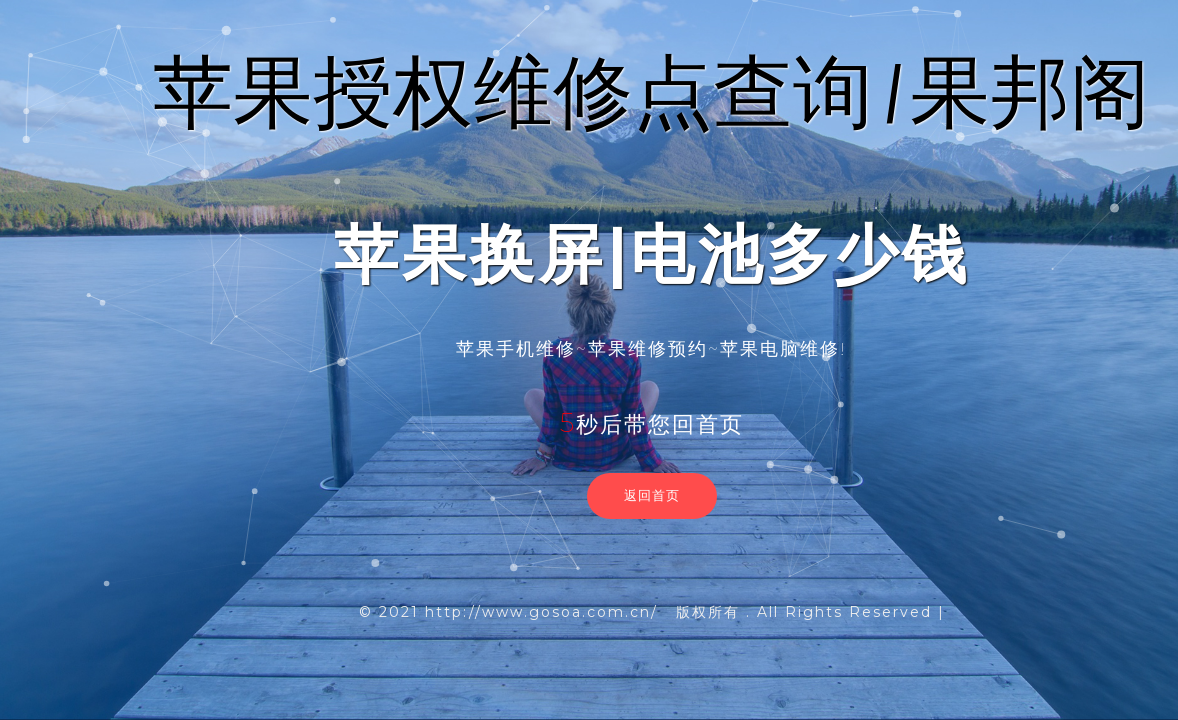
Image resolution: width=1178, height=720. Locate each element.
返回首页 (652, 495)
